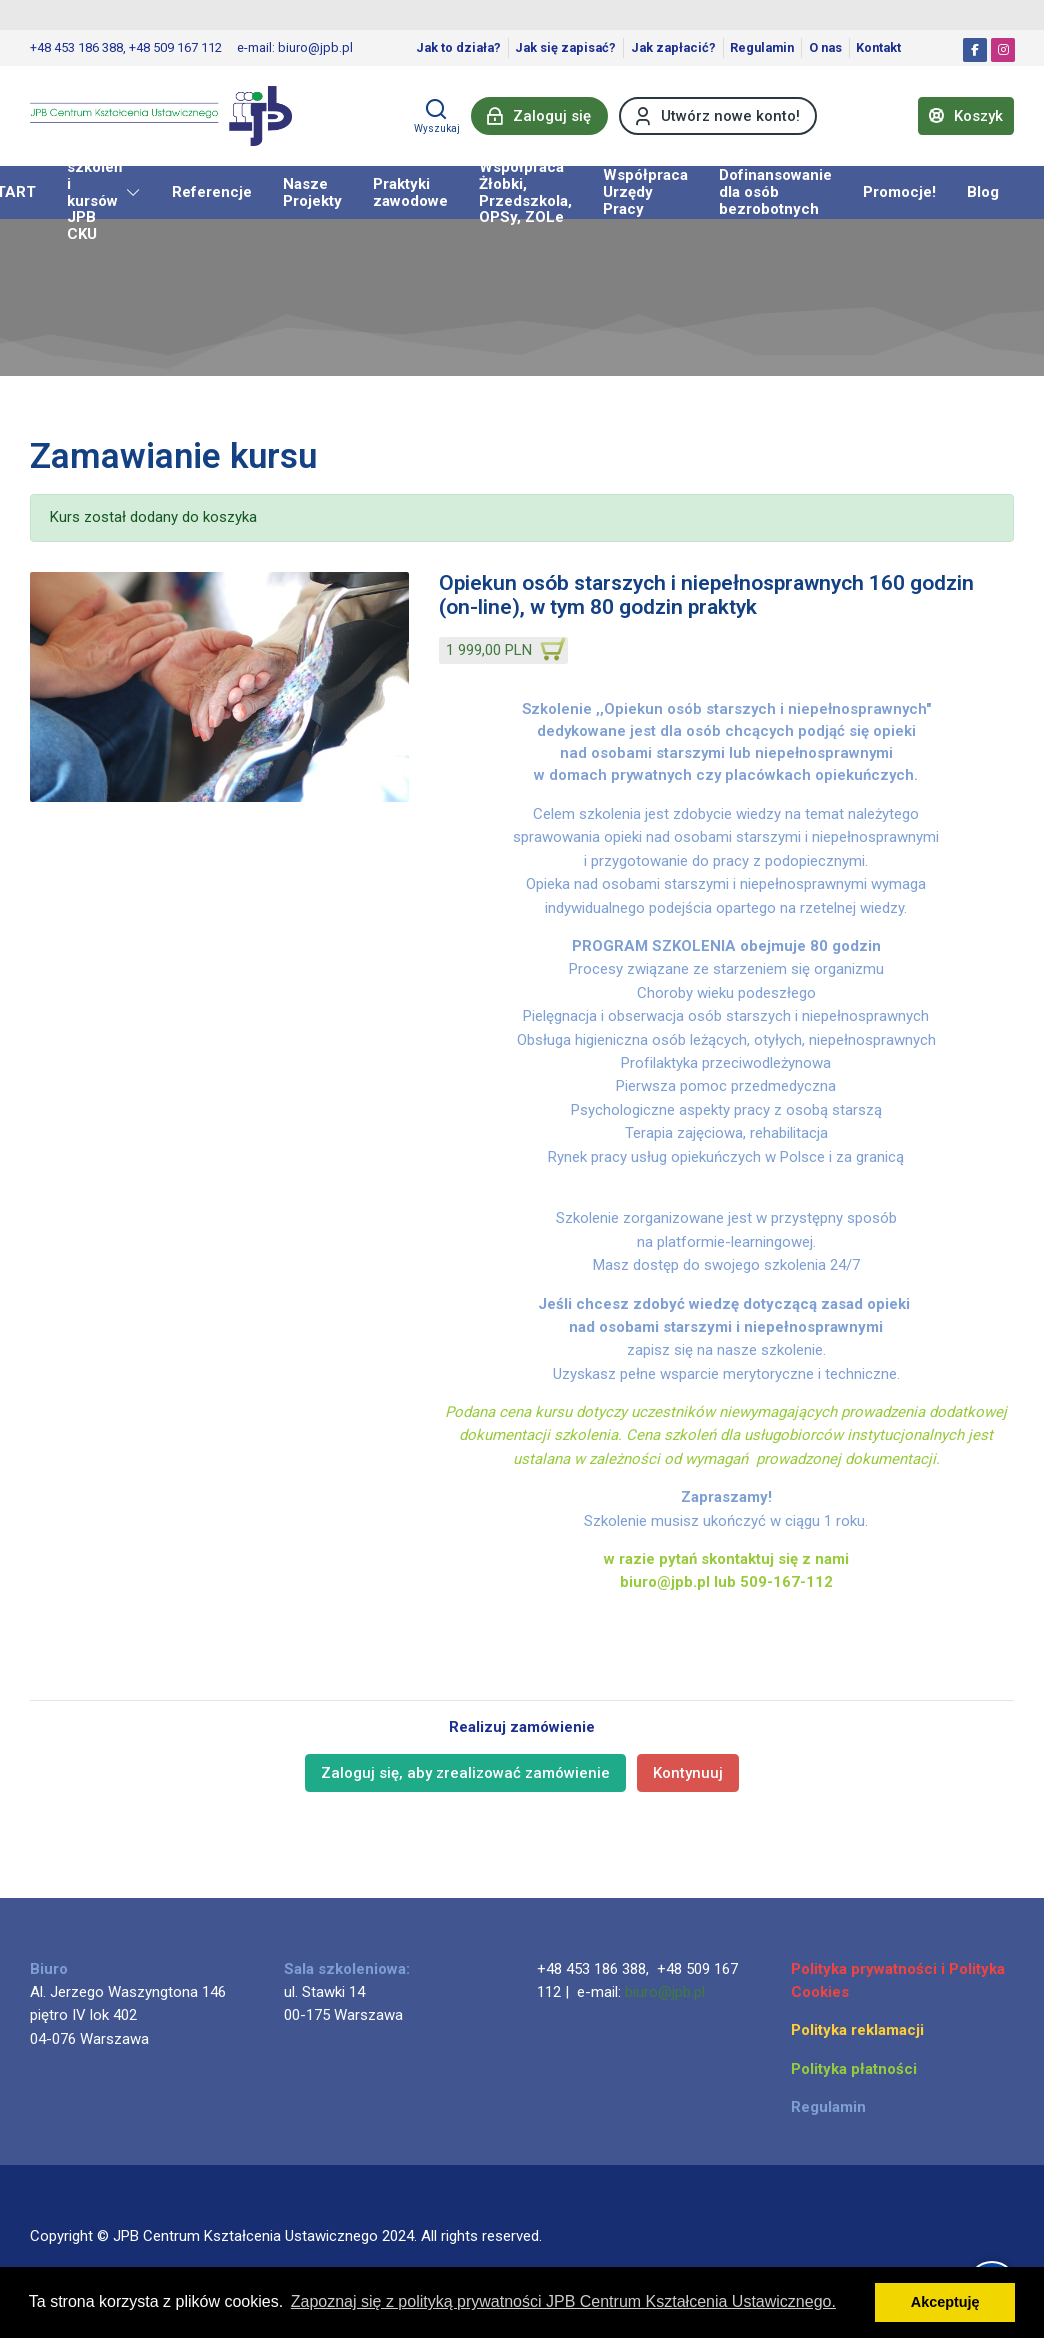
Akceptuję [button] (945, 2302)
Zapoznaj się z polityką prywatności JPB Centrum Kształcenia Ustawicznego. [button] (563, 2301)
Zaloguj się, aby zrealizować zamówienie (465, 1773)
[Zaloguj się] (539, 116)
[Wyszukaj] (437, 116)
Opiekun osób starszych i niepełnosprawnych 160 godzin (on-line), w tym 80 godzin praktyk (706, 595)
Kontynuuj (688, 1773)
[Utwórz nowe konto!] (718, 116)
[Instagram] (1003, 50)
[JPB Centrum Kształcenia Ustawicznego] (161, 116)
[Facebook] (975, 50)
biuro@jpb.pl (665, 1992)
